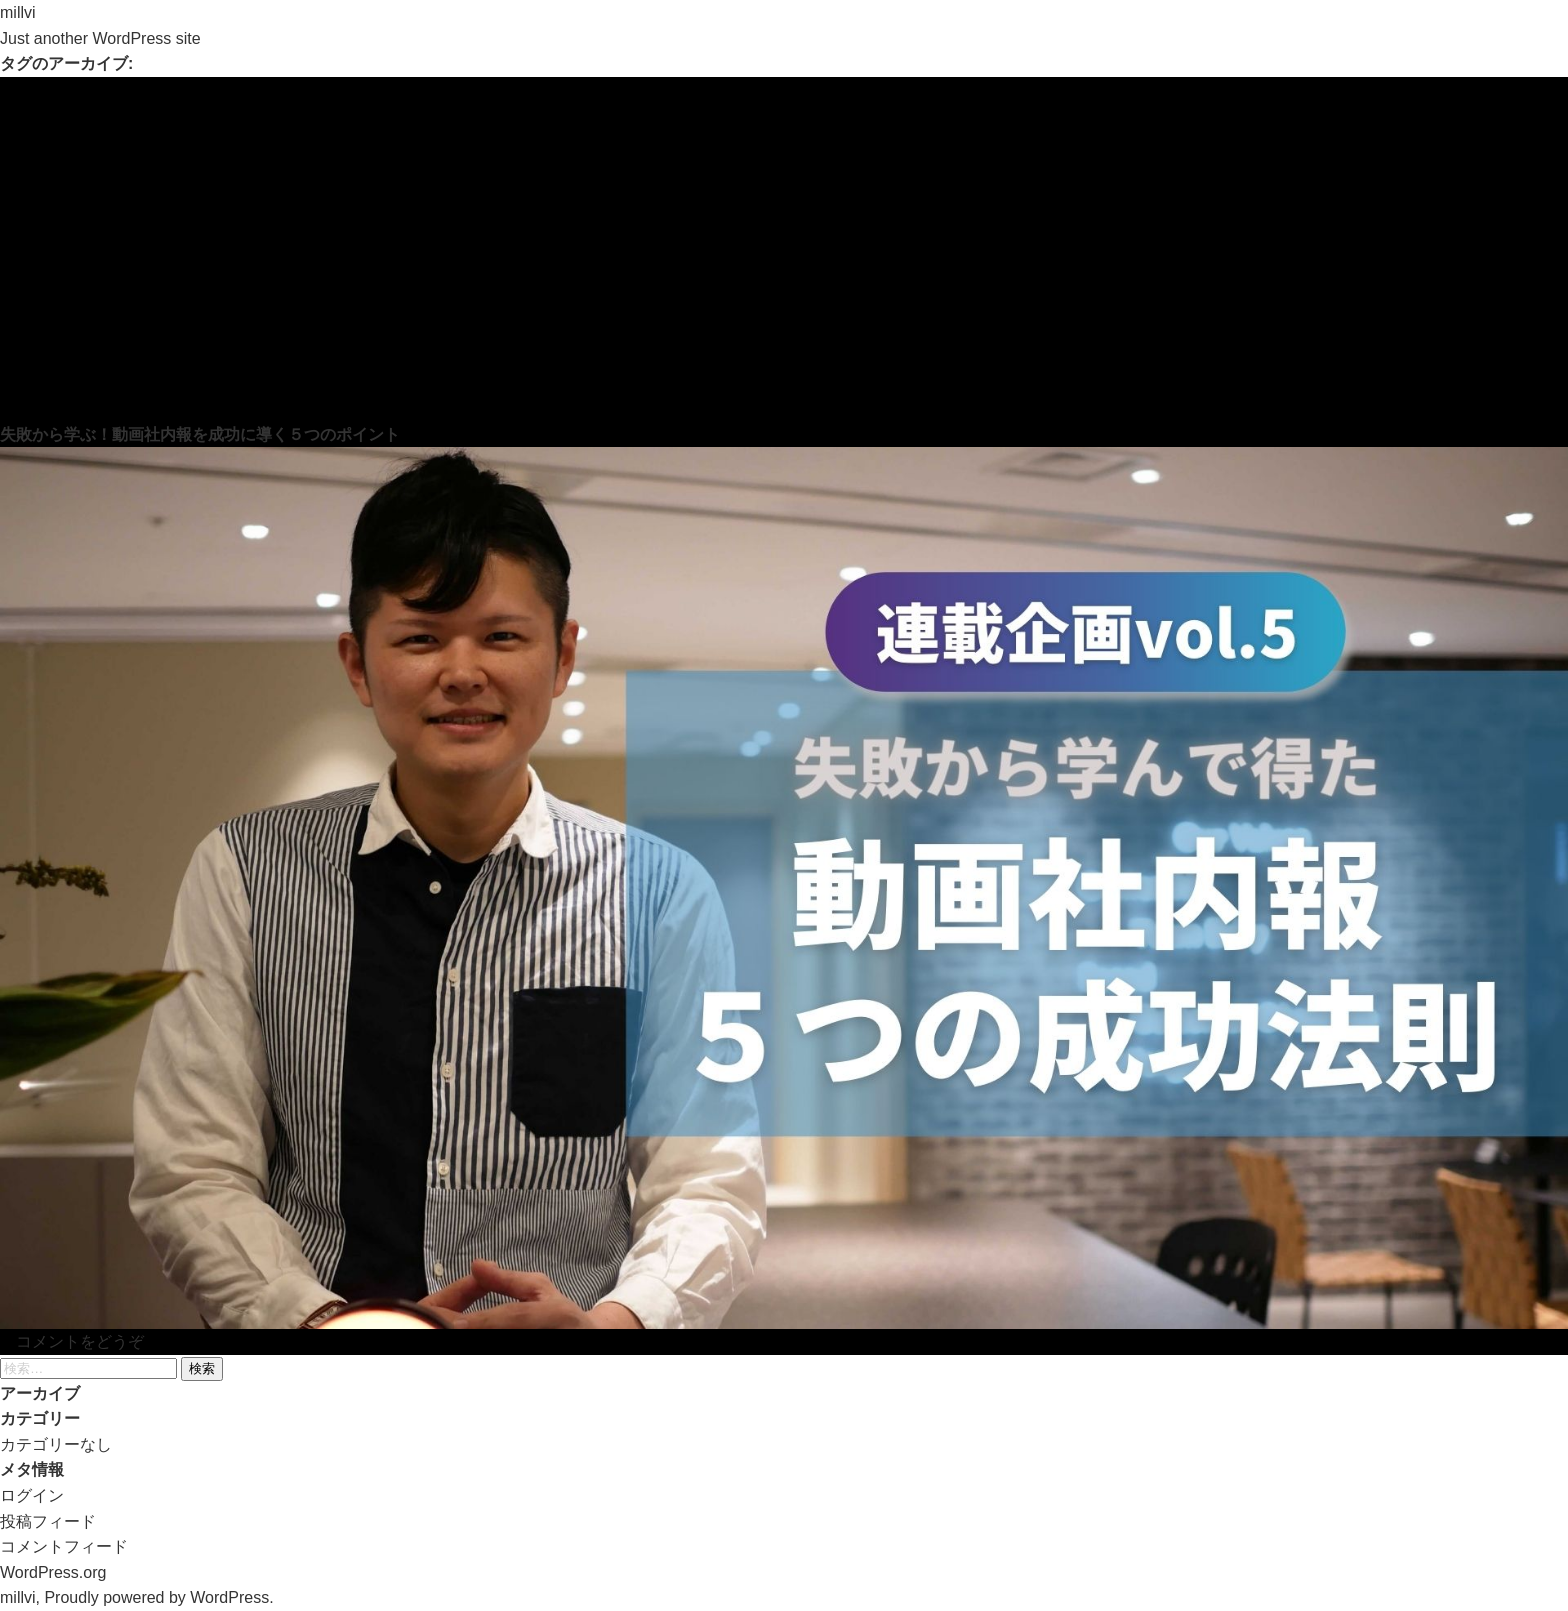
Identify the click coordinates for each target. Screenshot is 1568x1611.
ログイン (32, 1495)
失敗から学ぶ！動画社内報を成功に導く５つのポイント (200, 434)
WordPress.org (53, 1572)
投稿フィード (48, 1521)
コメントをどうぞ (80, 1341)
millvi (18, 12)
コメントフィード (64, 1546)
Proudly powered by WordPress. (158, 1597)
